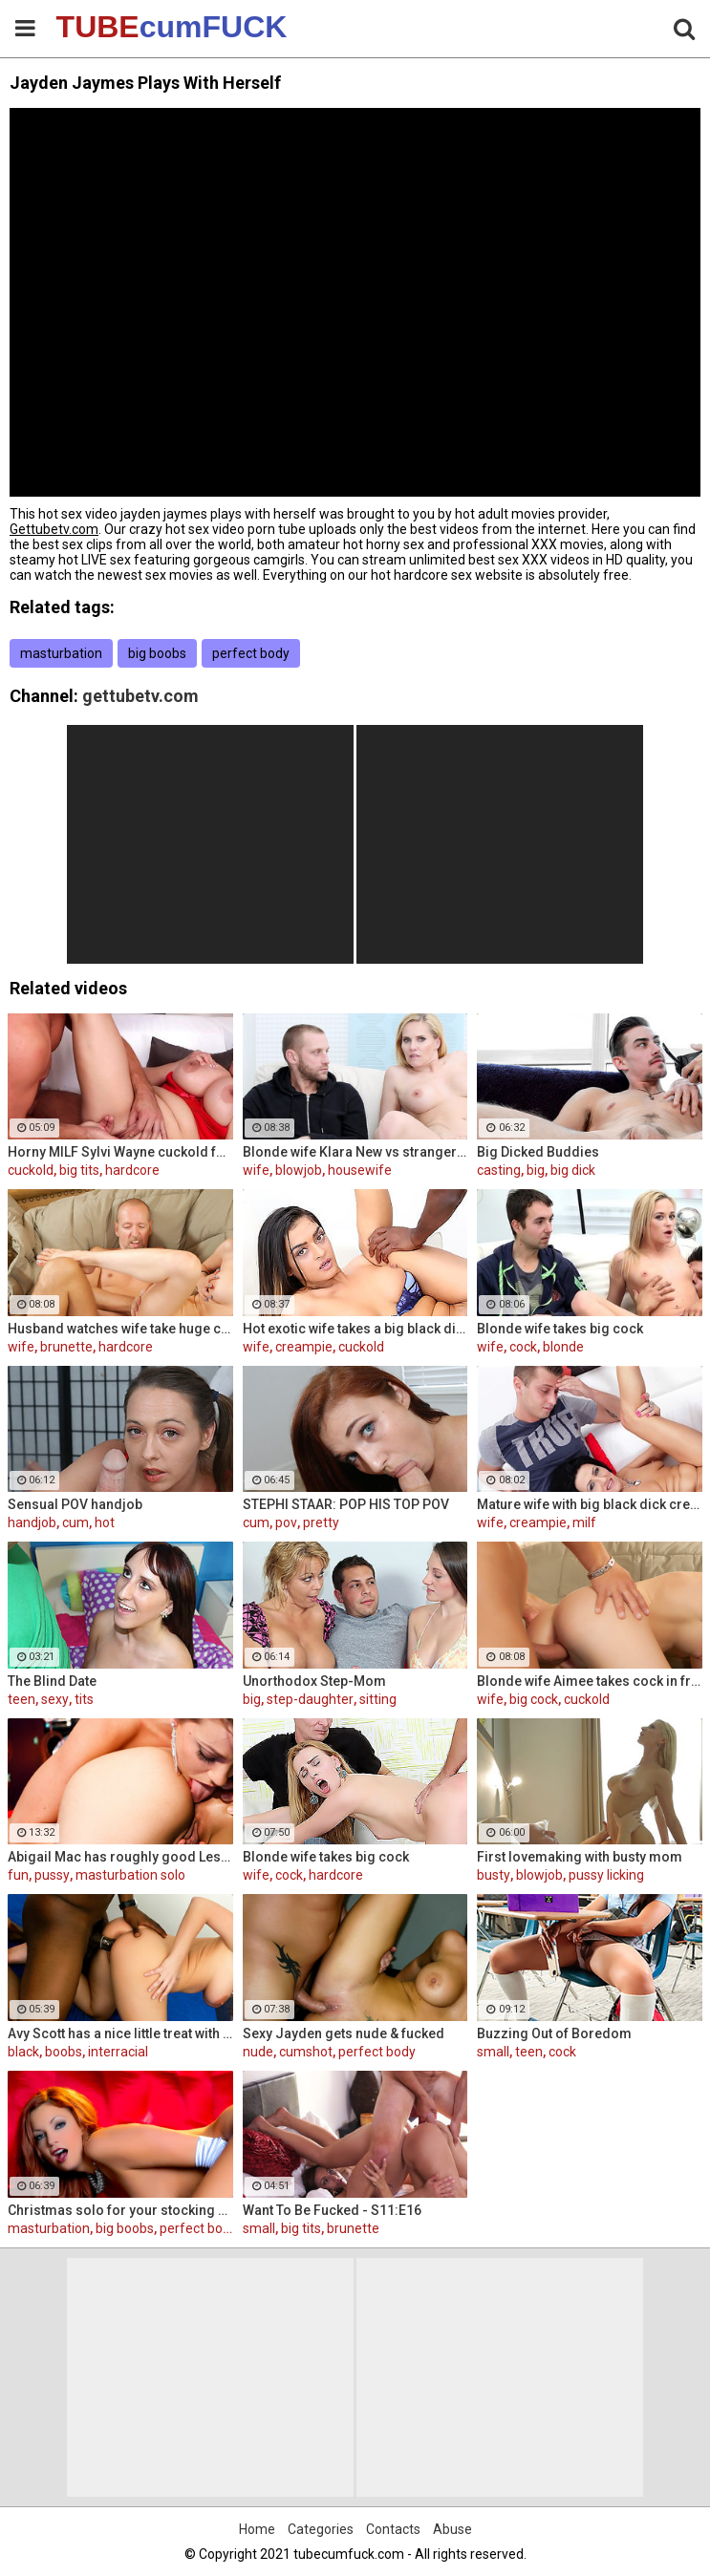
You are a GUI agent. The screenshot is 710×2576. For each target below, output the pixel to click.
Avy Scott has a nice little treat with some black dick (120, 2033)
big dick (572, 1170)
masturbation (61, 653)
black (23, 2051)
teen (21, 1699)
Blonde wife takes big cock (560, 1328)
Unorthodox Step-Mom (314, 1681)
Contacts (393, 2529)
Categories (321, 2529)
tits (84, 1699)
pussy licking (606, 1875)
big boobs (157, 653)
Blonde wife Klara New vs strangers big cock (355, 1152)
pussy (52, 1875)
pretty (321, 1522)
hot (105, 1522)
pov (286, 1522)
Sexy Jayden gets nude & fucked (343, 2033)
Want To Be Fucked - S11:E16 (332, 2210)
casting (499, 1170)
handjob (32, 1522)
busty (493, 1875)
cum (75, 1522)
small (493, 2051)
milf (584, 1522)
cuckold (31, 1170)
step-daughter (310, 1699)
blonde (563, 1346)
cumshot (306, 2051)
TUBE (106, 27)
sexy (55, 1699)
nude (258, 2051)
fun (18, 1875)
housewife (360, 1170)
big (536, 1170)
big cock (533, 1699)
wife (256, 1170)
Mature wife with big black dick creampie (589, 1504)
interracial (118, 2051)
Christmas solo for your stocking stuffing (120, 2210)
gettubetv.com (140, 696)
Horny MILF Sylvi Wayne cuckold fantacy (120, 1152)
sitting (378, 1699)
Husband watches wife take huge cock (120, 1328)
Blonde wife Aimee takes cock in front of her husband (589, 1681)
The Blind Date (52, 1681)
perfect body (251, 653)
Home (257, 2529)
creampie (304, 1346)
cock (523, 1346)
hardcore (132, 1170)
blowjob (298, 1170)
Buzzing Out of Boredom (554, 2033)
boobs (63, 2051)
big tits (79, 1170)
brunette (66, 1346)
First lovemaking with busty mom (579, 1856)
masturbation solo (130, 1875)
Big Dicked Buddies (538, 1152)
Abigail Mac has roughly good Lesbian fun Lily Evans (120, 1856)
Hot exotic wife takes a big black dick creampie (355, 1328)
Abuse (452, 2529)
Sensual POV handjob (75, 1504)
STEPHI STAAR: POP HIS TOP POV (346, 1504)
